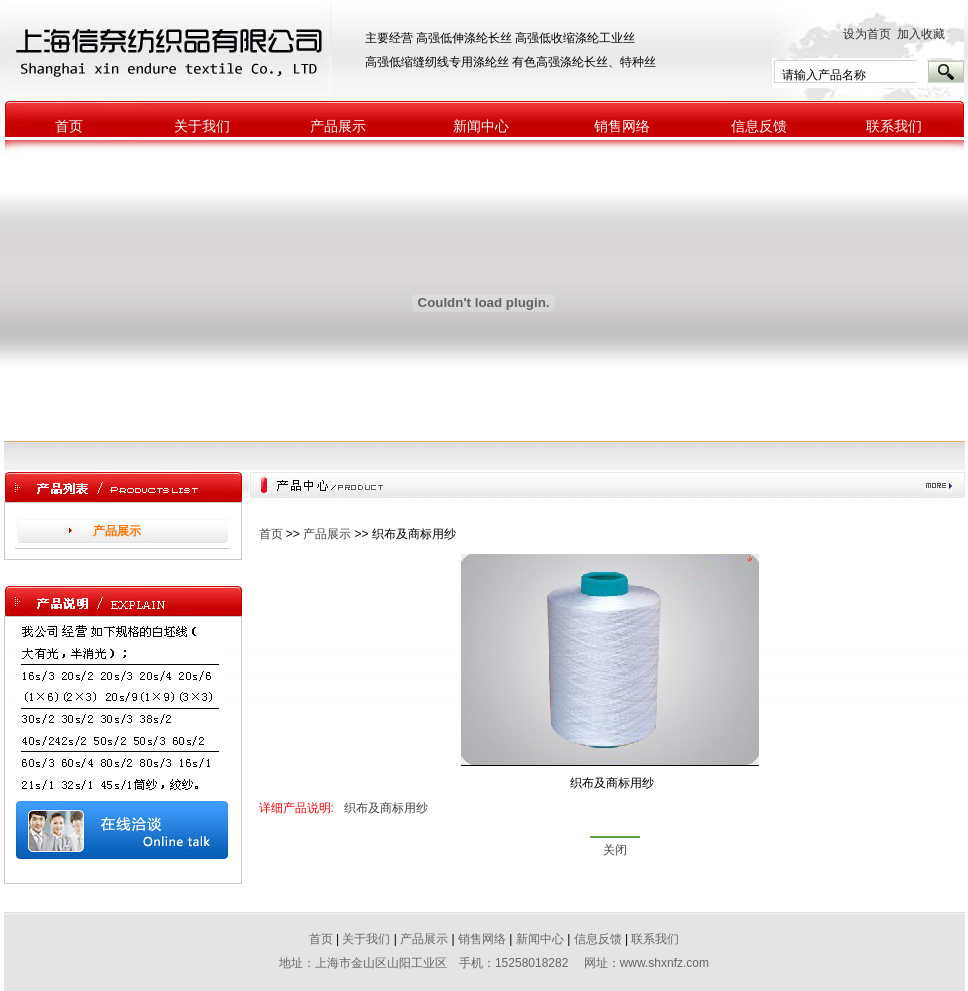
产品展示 (338, 126)
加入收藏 (926, 34)
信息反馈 (759, 126)
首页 (69, 126)
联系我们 (894, 126)
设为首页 (867, 34)
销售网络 (622, 126)
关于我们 (202, 126)
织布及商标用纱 (386, 808)
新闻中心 (481, 126)
